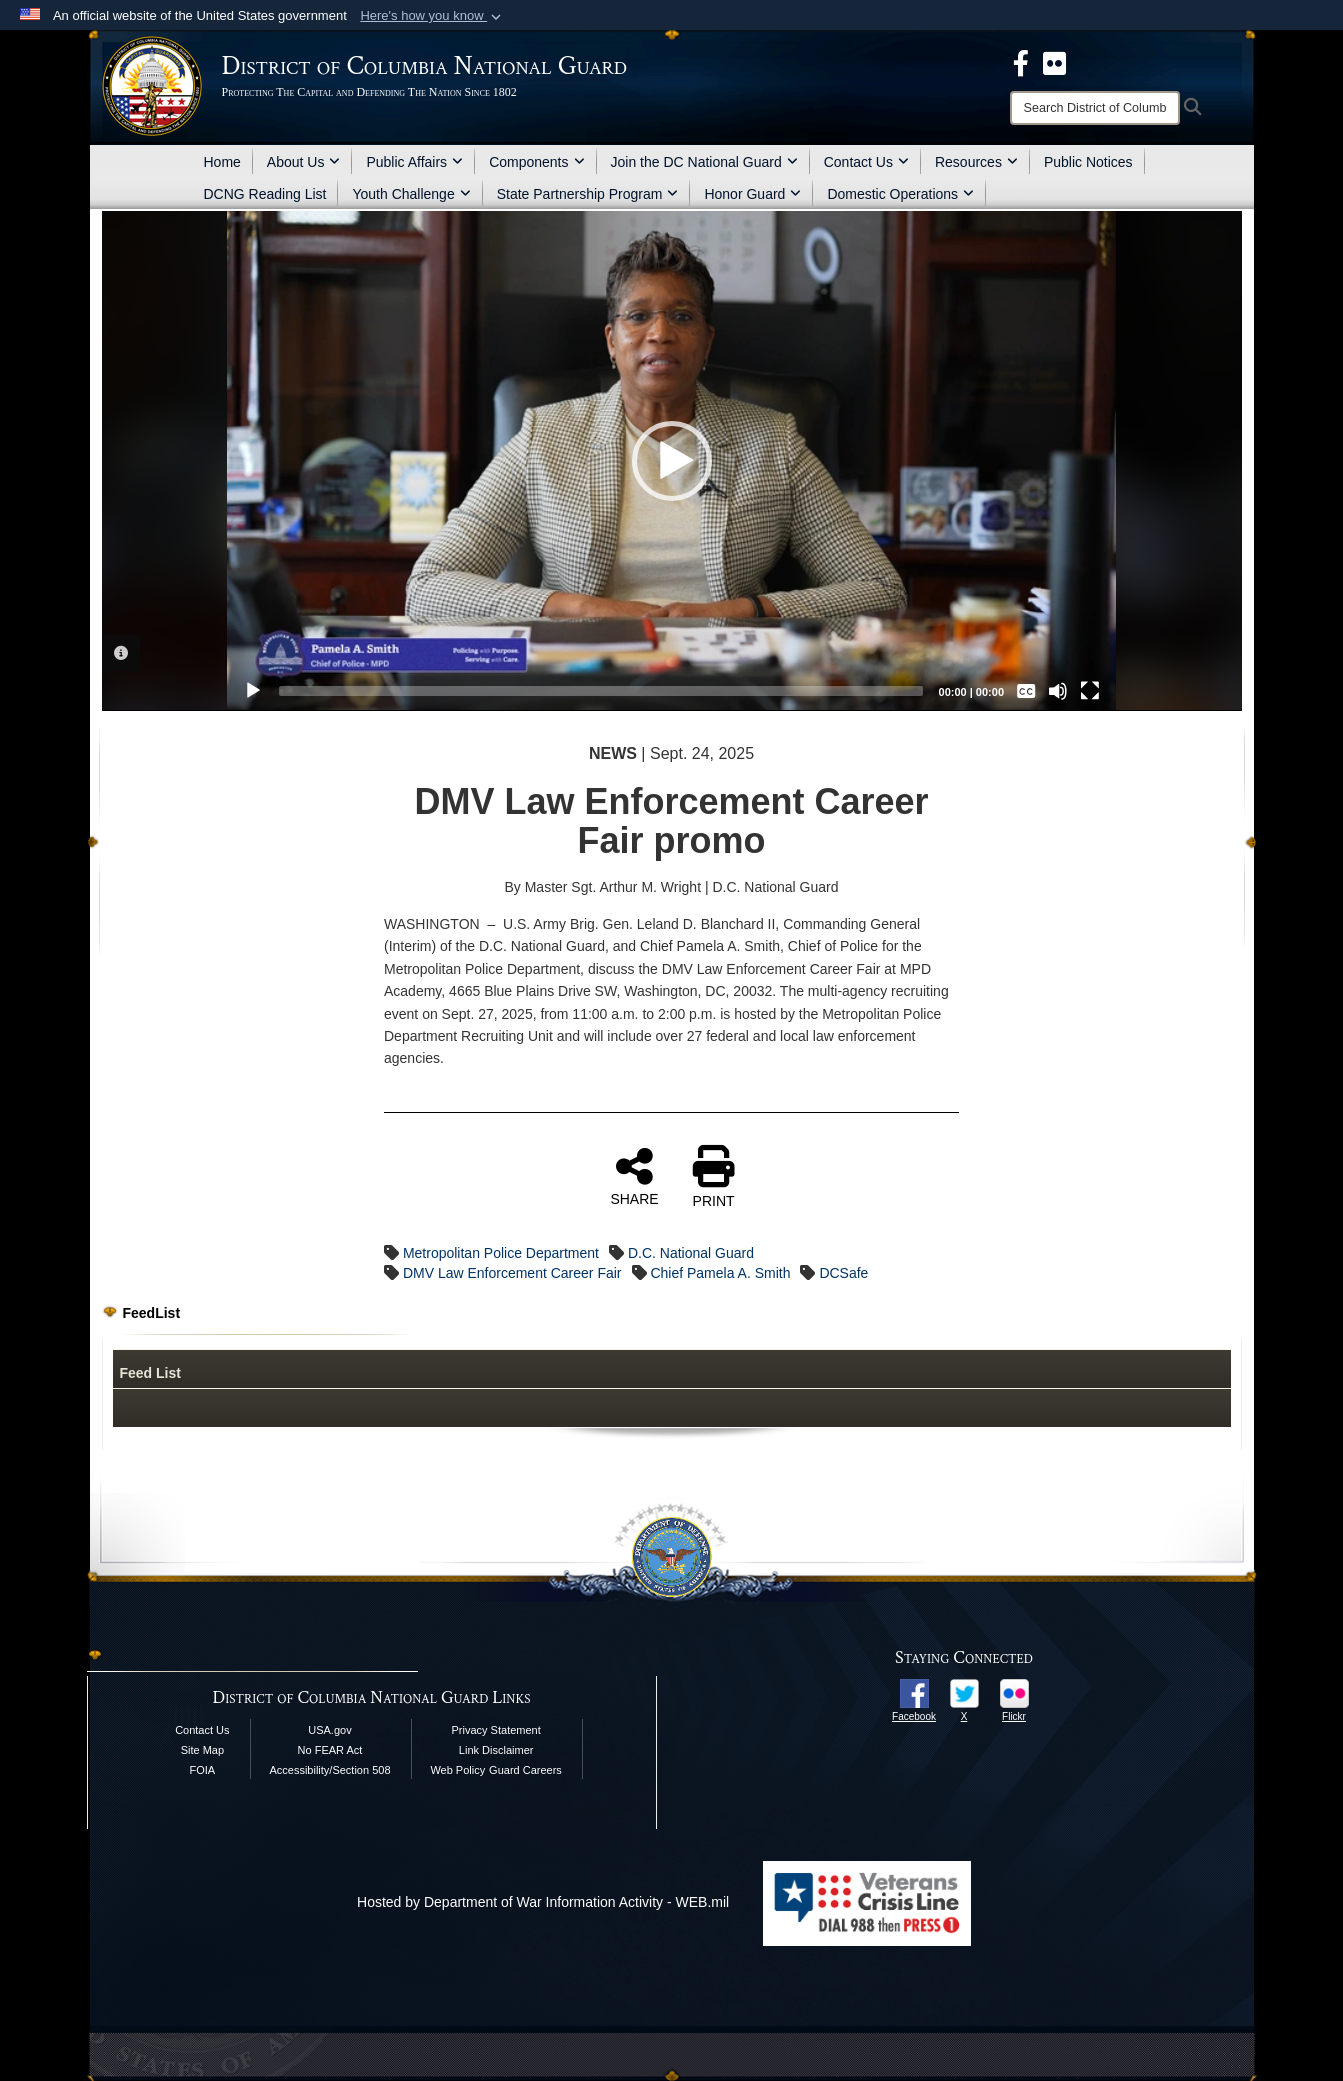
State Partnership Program (588, 194)
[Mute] (1058, 691)
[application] (671, 461)
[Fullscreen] (1090, 691)
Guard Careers (525, 1770)
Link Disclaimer (496, 1750)
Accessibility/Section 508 (329, 1770)
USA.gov (329, 1730)
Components (536, 162)
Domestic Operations (900, 194)
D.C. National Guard (691, 1253)
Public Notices (1088, 162)
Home (222, 162)
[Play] (253, 691)
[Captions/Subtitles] (1026, 691)
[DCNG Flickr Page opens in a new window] (1054, 62)
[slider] (601, 691)
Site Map (202, 1750)
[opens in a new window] (914, 1692)
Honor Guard (752, 194)
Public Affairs (414, 162)
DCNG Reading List (265, 194)
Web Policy (457, 1770)
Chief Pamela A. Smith (720, 1273)
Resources (976, 162)
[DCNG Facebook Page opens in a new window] (1021, 62)
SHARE (634, 1176)
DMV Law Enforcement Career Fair (512, 1273)
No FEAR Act (330, 1750)
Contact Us (866, 162)
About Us (304, 162)
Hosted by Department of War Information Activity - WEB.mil (543, 1902)
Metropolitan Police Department (501, 1253)
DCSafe (843, 1273)
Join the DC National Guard (704, 162)
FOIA (203, 1770)
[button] (432, 16)
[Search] (1095, 108)
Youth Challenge (411, 194)
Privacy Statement (496, 1730)
